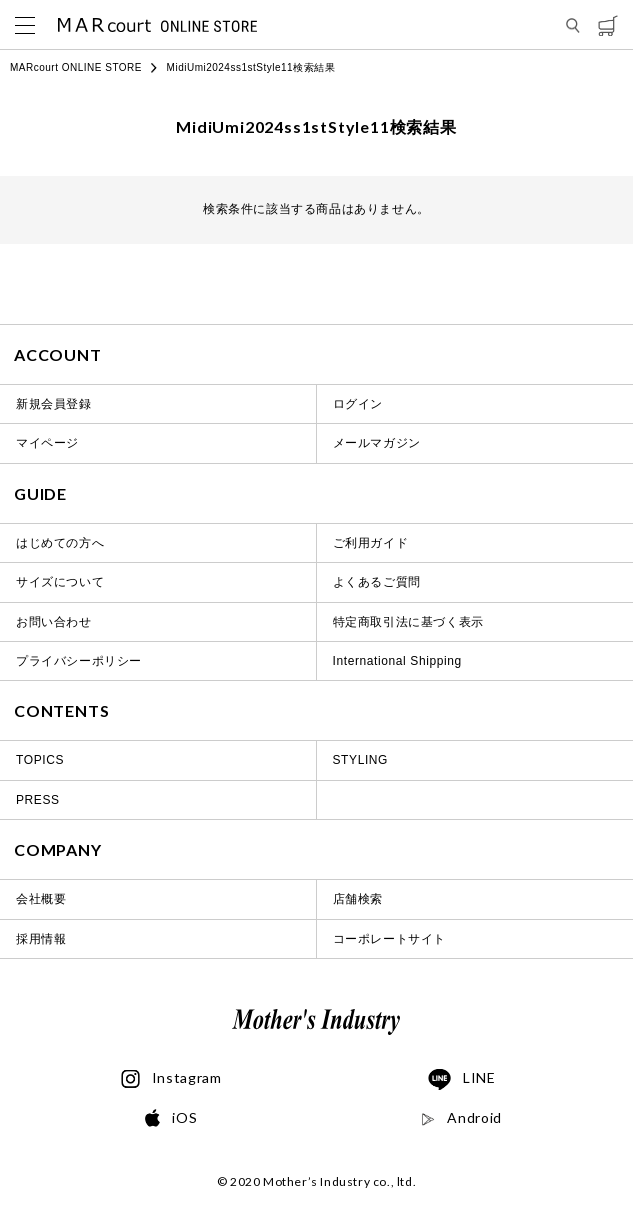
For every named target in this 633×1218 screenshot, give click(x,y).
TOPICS (40, 760)
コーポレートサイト (389, 939)
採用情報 (41, 939)
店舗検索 (358, 899)
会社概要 (41, 899)
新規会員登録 (54, 404)
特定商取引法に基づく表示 (408, 622)
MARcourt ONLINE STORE (76, 67)
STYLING (361, 760)
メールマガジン (377, 443)
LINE (462, 1080)
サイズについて (60, 582)
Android (461, 1118)
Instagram (171, 1079)
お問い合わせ (54, 622)
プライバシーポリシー (79, 661)
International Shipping (397, 661)
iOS (171, 1118)
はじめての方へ (60, 543)
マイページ (47, 443)
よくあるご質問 (377, 582)
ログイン (358, 404)
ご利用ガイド (371, 543)
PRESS (38, 800)
